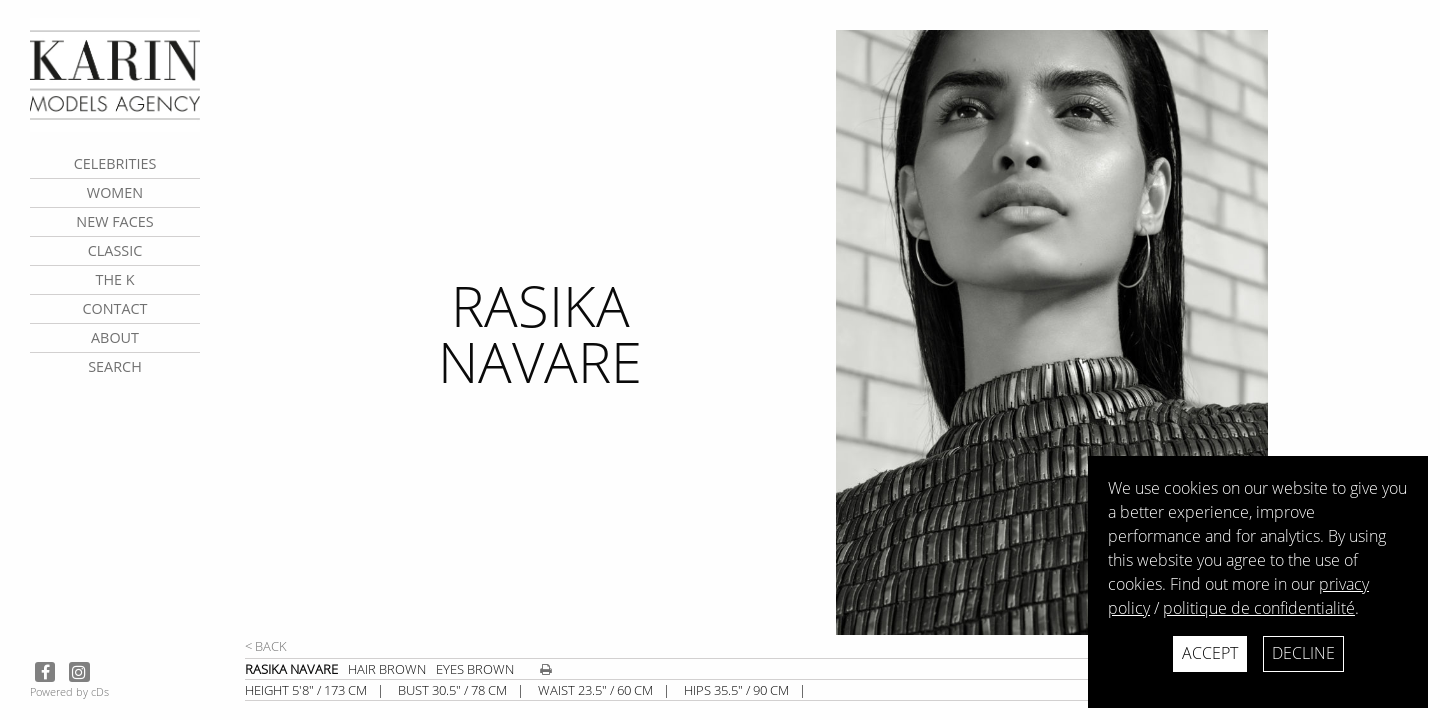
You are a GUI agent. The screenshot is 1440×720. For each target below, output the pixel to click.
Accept (1210, 653)
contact (114, 308)
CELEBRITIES (115, 163)
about (115, 337)
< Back (266, 646)
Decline (1303, 653)
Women (115, 192)
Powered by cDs (69, 691)
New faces (114, 221)
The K (114, 279)
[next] (1130, 332)
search (115, 366)
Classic (115, 250)
